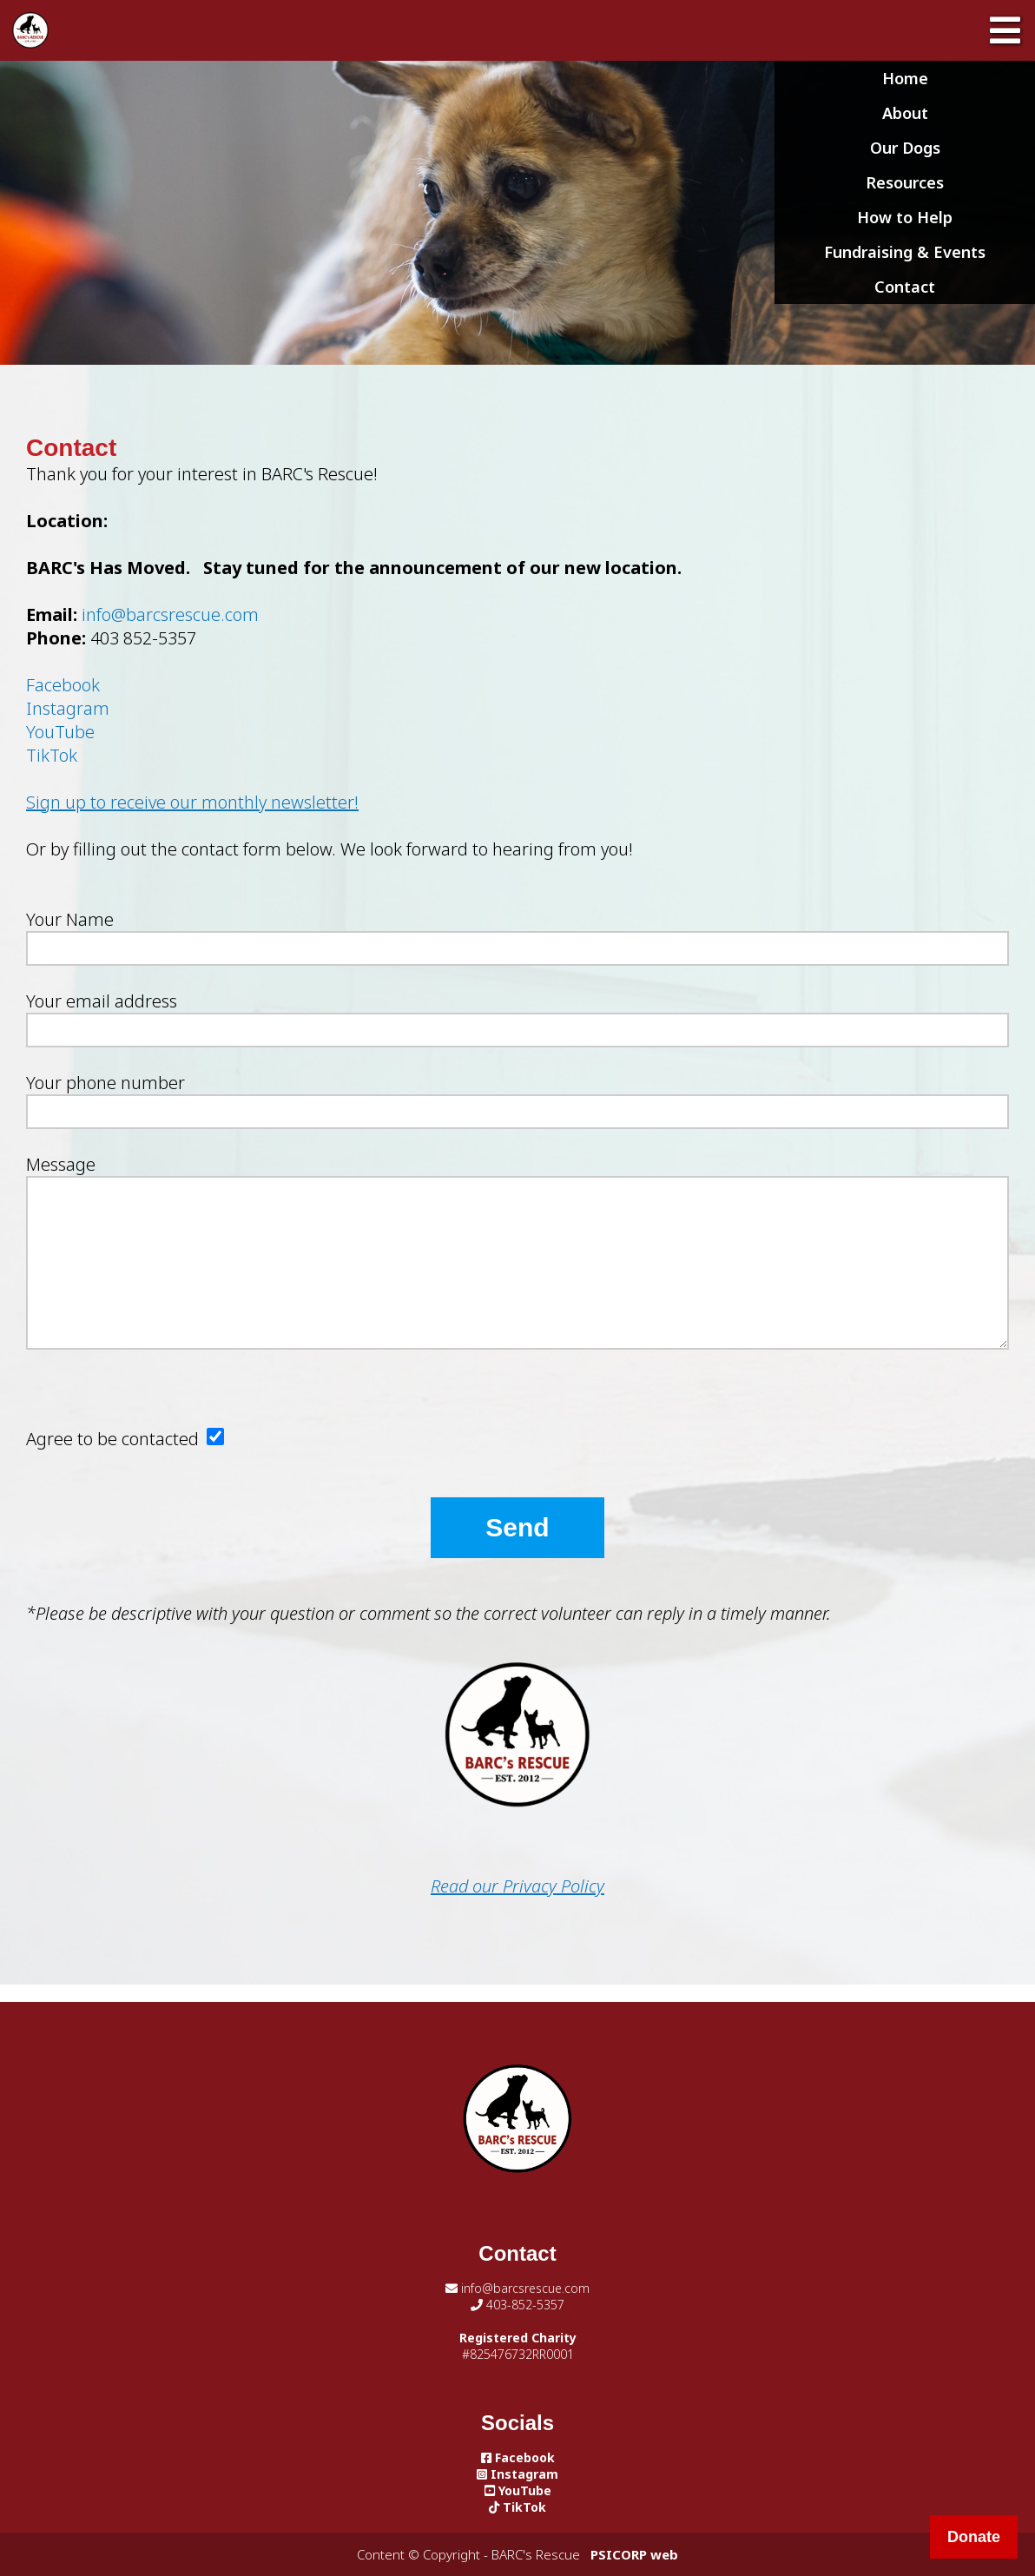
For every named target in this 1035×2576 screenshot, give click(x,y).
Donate (973, 2537)
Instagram (67, 708)
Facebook (63, 685)
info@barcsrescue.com (170, 614)
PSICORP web (634, 2554)
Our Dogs (905, 147)
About (905, 112)
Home (905, 78)
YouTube (60, 731)
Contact (904, 286)
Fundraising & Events (905, 251)
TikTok (51, 755)
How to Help (905, 217)
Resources (905, 182)
